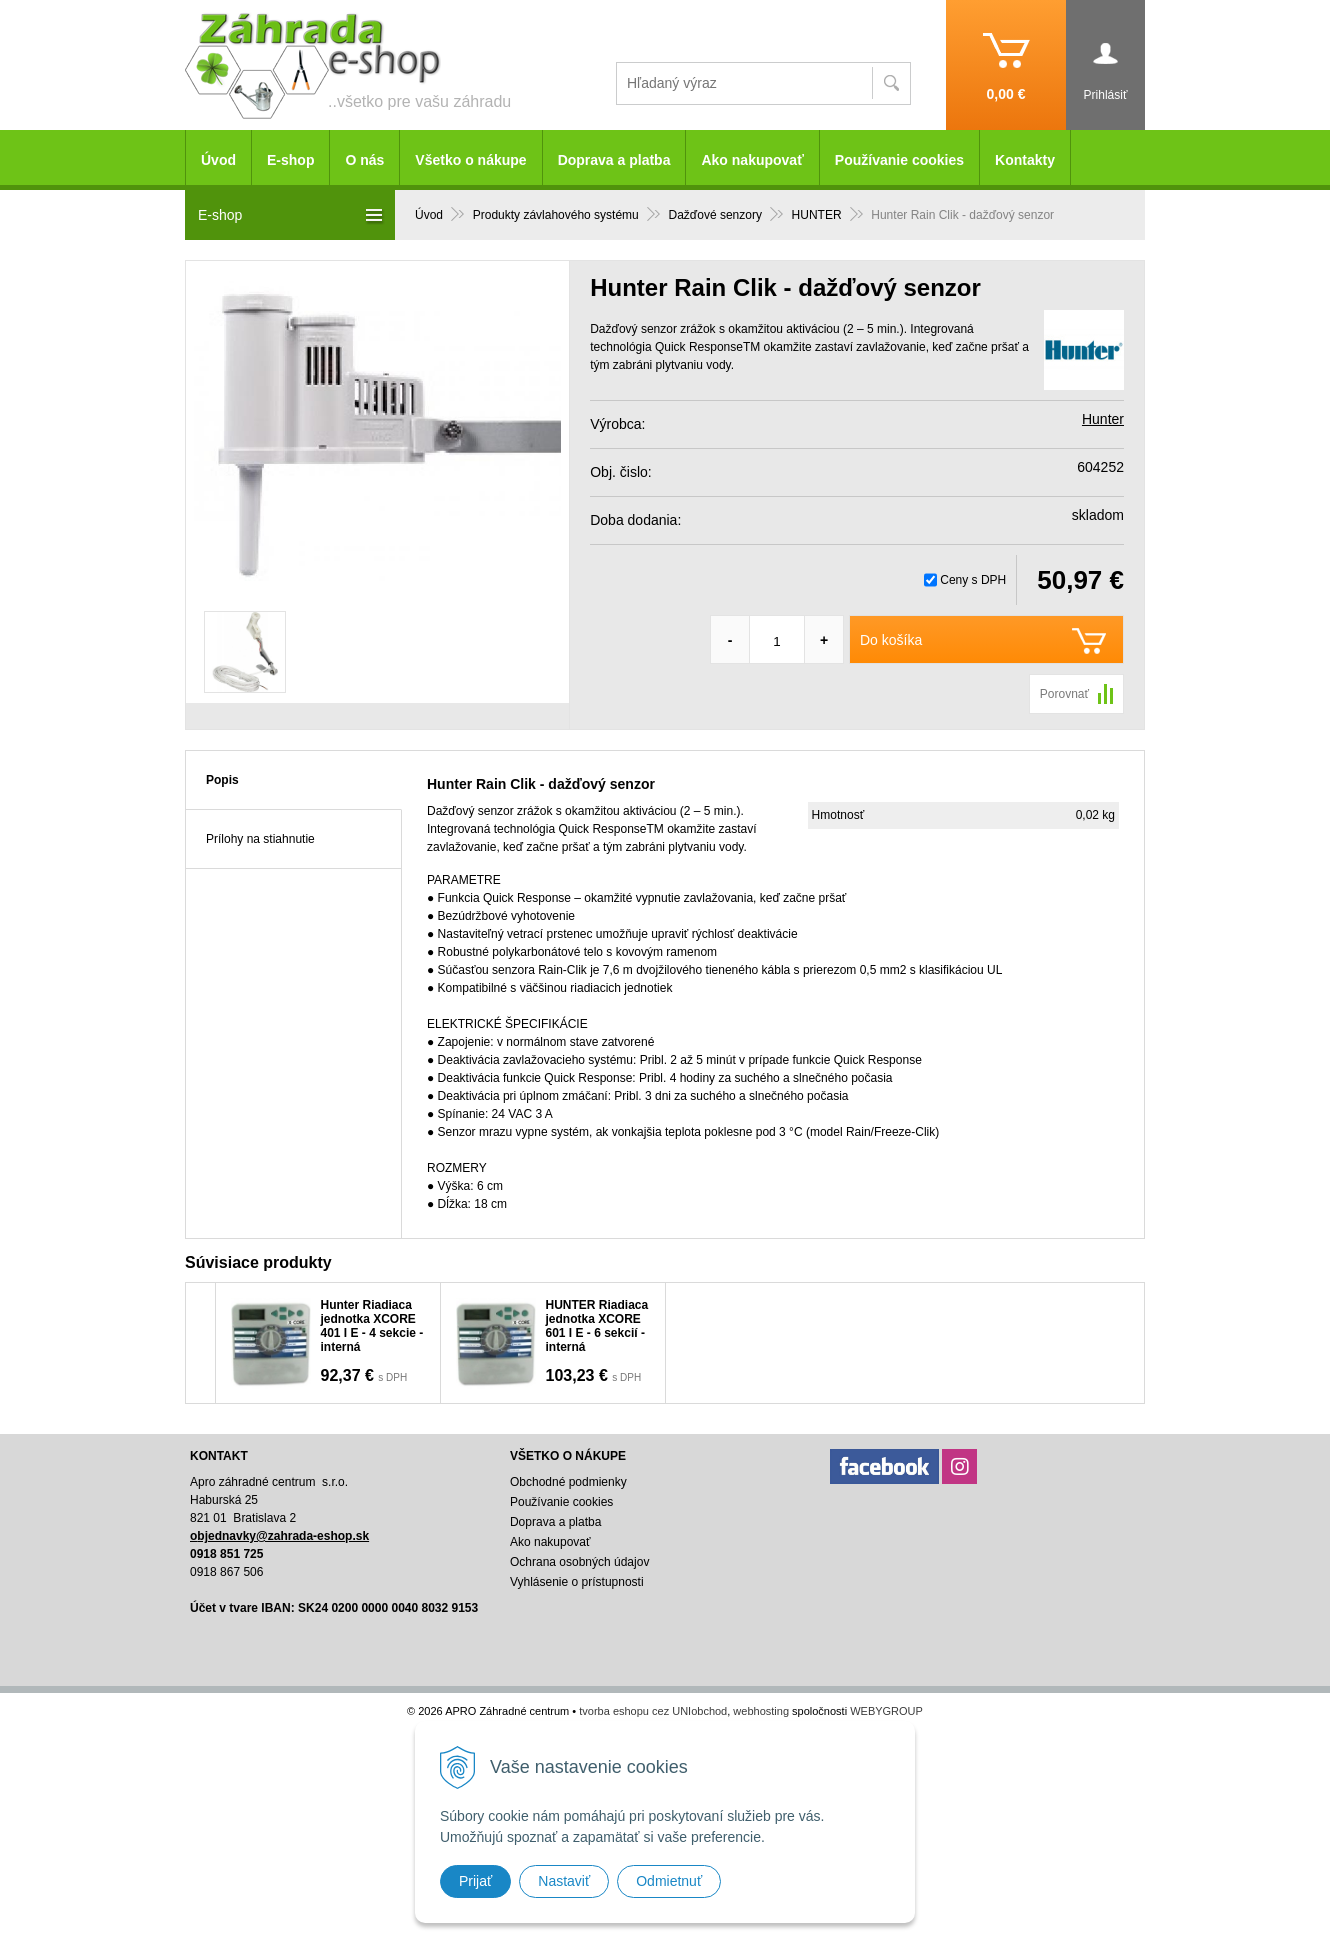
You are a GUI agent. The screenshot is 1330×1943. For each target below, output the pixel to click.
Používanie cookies (899, 160)
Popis (222, 780)
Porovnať (1064, 694)
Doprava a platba (614, 160)
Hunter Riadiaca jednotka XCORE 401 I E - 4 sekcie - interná (372, 1326)
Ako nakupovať (752, 160)
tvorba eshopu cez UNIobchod (653, 1711)
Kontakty (1025, 160)
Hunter (1103, 419)
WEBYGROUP (886, 1711)
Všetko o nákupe (470, 160)
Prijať (475, 1881)
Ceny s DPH (973, 580)
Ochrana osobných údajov (579, 1562)
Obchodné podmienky (568, 1482)
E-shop (290, 160)
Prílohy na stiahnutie (260, 839)
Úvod (218, 160)
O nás (364, 160)
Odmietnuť (669, 1881)
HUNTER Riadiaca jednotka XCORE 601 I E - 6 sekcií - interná (597, 1326)
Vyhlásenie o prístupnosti (577, 1582)
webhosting (761, 1711)
